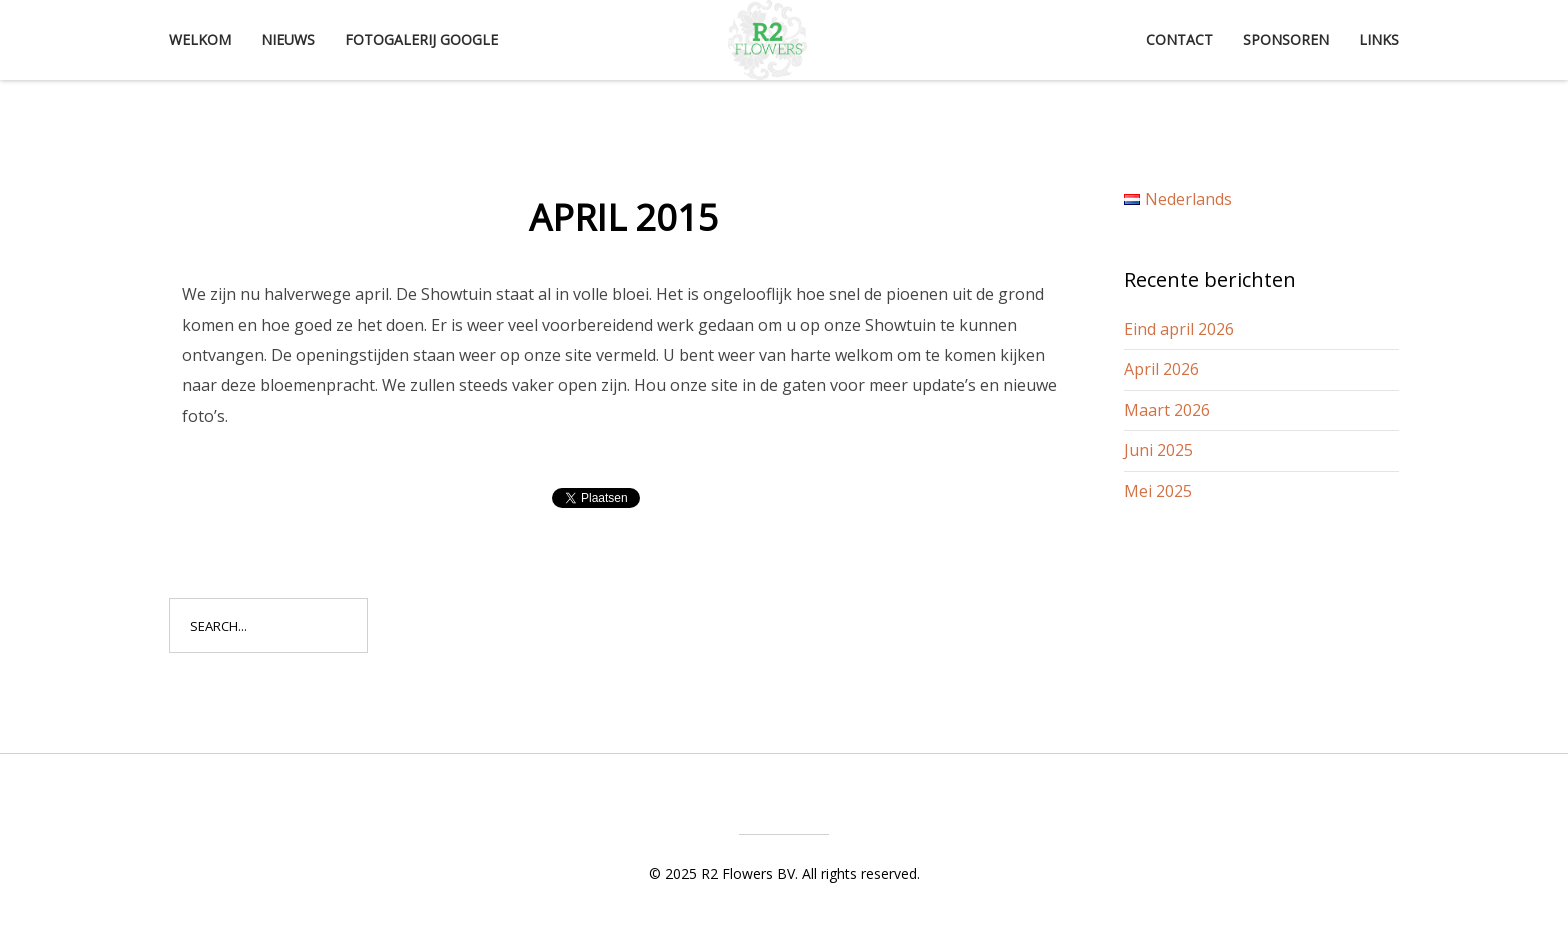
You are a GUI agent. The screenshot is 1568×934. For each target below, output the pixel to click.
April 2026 (1161, 369)
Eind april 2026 (1179, 329)
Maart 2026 (1167, 410)
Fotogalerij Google (421, 39)
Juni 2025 (1158, 450)
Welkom (200, 39)
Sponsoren (1286, 39)
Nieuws (288, 39)
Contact (1179, 39)
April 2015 (624, 217)
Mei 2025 (1158, 491)
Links (1379, 39)
